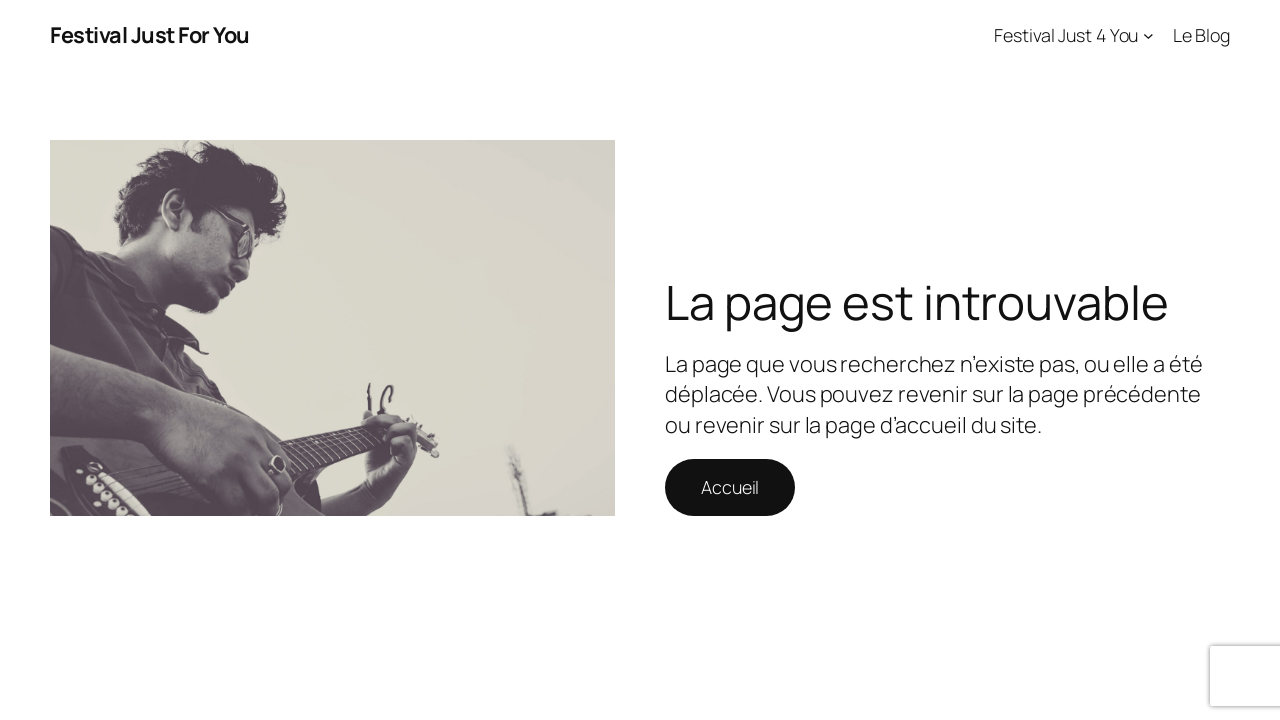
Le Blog (1201, 35)
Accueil (730, 487)
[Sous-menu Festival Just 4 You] (1148, 35)
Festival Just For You (150, 35)
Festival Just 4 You (1066, 35)
